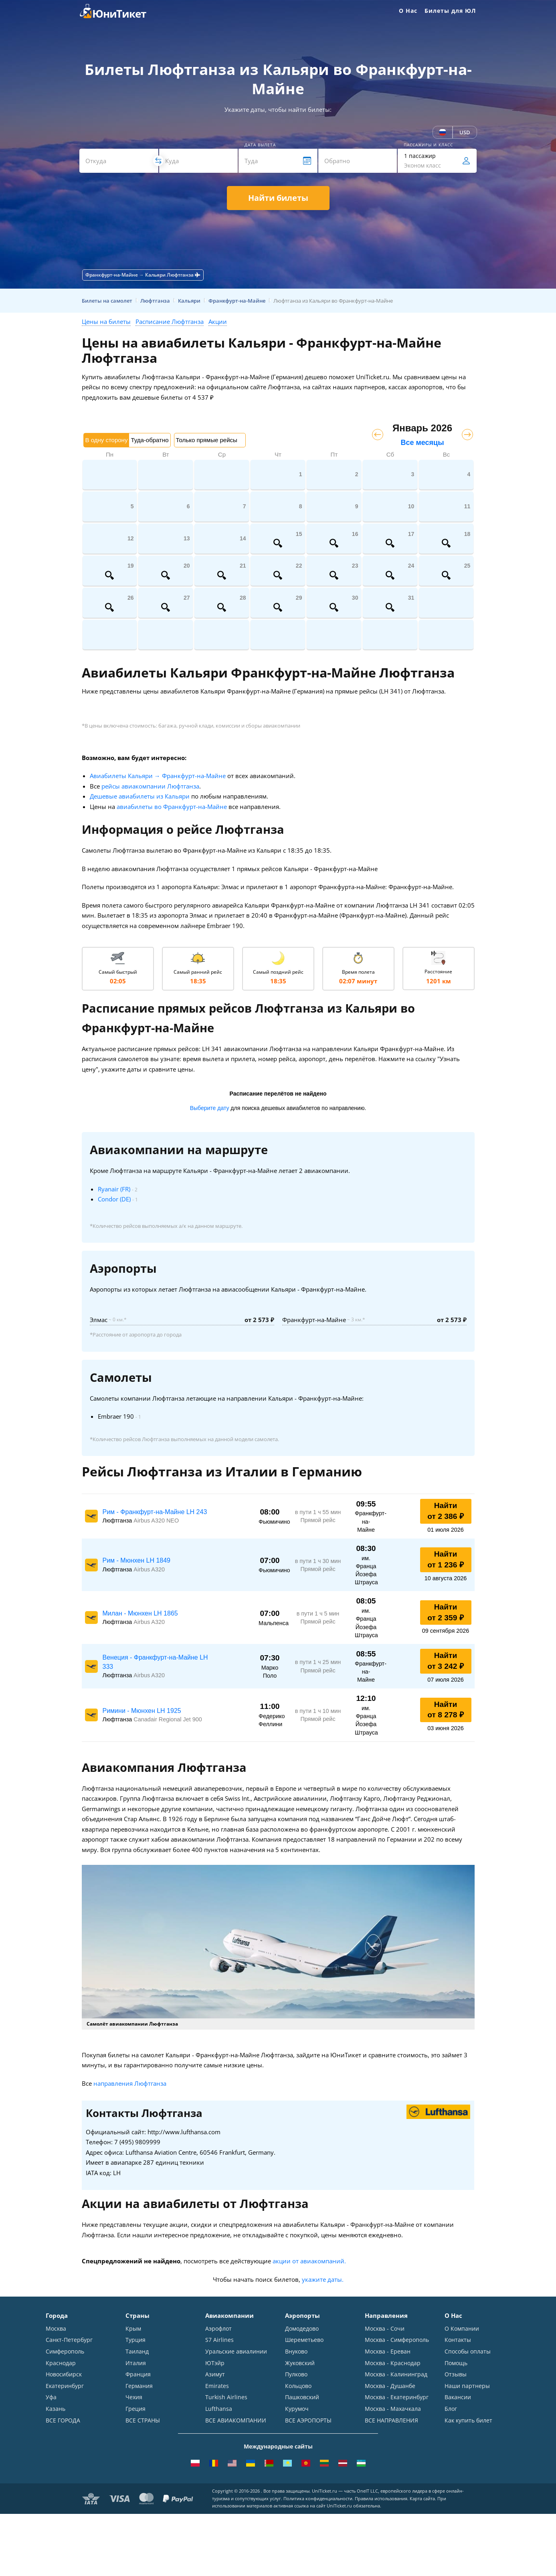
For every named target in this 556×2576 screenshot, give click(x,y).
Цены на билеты (106, 321)
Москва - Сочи (384, 2328)
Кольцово (298, 2386)
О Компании (462, 2328)
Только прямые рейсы (206, 440)
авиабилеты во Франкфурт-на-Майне (172, 807)
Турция (135, 2340)
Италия (135, 2363)
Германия (139, 2386)
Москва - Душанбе (390, 2386)
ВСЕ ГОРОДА (63, 2421)
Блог (451, 2410)
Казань (55, 2410)
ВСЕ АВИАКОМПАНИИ (235, 2421)
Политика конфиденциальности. (318, 2502)
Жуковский (300, 2363)
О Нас (408, 10)
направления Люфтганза (129, 2083)
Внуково (296, 2352)
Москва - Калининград (396, 2375)
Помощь (456, 2363)
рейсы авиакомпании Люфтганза (150, 786)
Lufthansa (218, 2410)
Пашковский (302, 2398)
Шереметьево (304, 2340)
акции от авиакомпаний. (309, 2261)
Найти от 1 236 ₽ (445, 1559)
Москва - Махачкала (393, 2410)
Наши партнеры (467, 2386)
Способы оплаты (468, 2352)
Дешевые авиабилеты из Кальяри (140, 796)
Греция (135, 2410)
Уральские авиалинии (236, 2352)
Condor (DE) (114, 1199)
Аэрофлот (218, 2328)
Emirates (217, 2386)
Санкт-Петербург (69, 2340)
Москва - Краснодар (393, 2363)
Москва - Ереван (387, 2352)
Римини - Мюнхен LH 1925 (142, 1710)
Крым (133, 2328)
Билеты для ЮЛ (450, 10)
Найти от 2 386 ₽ (445, 1511)
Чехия (133, 2398)
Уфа (51, 2398)
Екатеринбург (65, 2386)
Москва (56, 2328)
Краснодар (61, 2363)
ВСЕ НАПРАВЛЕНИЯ (391, 2421)
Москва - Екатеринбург (397, 2398)
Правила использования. (381, 2502)
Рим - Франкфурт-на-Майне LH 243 (155, 1511)
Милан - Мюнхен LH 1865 (140, 1613)
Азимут (215, 2375)
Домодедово (302, 2328)
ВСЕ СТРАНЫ (142, 2421)
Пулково (296, 2375)
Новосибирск (64, 2375)
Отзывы (456, 2375)
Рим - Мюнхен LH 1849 (136, 1560)
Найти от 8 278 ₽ (445, 1709)
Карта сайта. (423, 2502)
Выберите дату (209, 1108)
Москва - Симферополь (397, 2340)
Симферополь (65, 2352)
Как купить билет (468, 2421)
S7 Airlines (219, 2340)
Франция (138, 2375)
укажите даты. (323, 2279)
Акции (217, 321)
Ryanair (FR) (114, 1189)
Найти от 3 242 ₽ (445, 1660)
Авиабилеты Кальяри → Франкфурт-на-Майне (158, 776)
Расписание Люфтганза (169, 321)
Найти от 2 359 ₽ (445, 1612)
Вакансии (458, 2398)
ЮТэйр (214, 2363)
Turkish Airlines (226, 2398)
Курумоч (297, 2410)
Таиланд (137, 2352)
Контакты (458, 2340)
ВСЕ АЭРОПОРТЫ (308, 2421)
